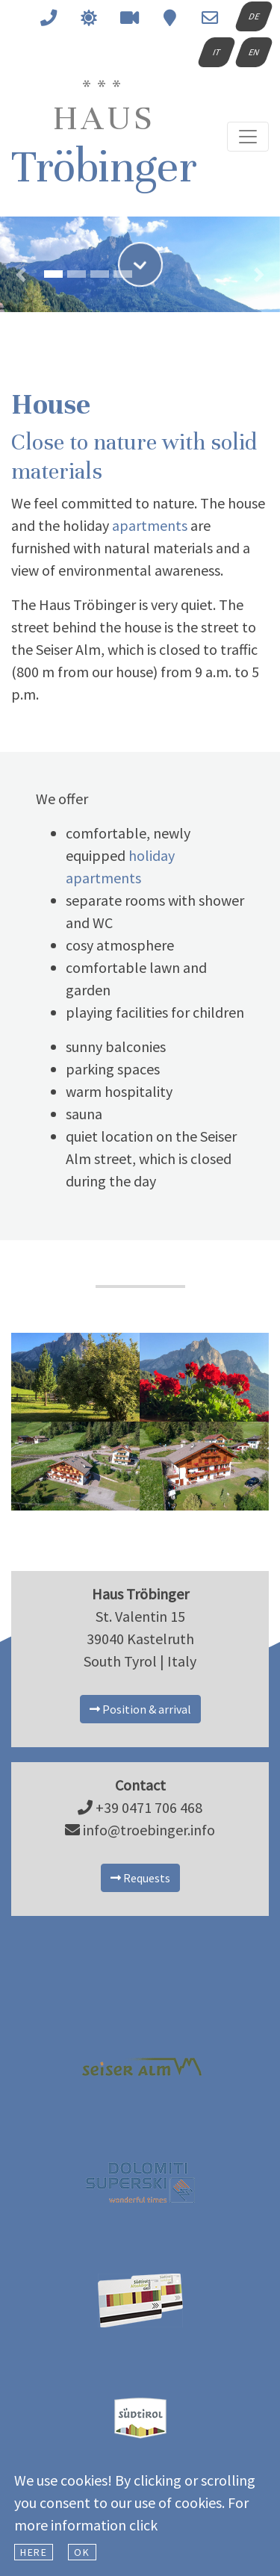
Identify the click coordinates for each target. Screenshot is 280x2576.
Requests (140, 1877)
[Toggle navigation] (248, 137)
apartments (149, 525)
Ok (82, 2552)
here (33, 2552)
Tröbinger (104, 136)
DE (253, 16)
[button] (21, 249)
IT (216, 51)
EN (253, 51)
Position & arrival (140, 1709)
